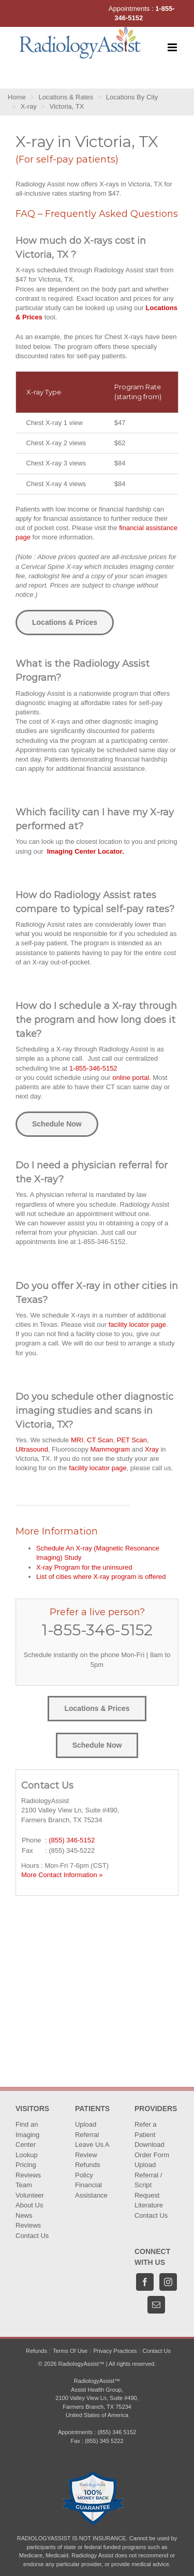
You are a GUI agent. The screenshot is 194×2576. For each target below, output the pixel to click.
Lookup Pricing (27, 2160)
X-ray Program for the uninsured (84, 1567)
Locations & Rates (66, 97)
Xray (152, 1449)
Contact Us (32, 2236)
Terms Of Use (70, 2351)
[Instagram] (168, 2282)
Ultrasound (32, 1449)
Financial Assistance (91, 2190)
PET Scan (132, 1440)
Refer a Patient (146, 2129)
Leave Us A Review (92, 2150)
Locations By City (132, 97)
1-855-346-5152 (93, 1068)
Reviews (28, 2175)
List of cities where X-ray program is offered (101, 1576)
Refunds (36, 2351)
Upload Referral (87, 2129)
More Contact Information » (62, 1875)
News (24, 2215)
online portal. (131, 1077)
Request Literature (149, 2200)
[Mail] (156, 2305)
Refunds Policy (87, 2170)
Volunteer (30, 2195)
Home (17, 97)
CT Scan (100, 1440)
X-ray (29, 106)
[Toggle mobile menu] (173, 47)
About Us (29, 2205)
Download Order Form (152, 2150)
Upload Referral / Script (148, 2175)
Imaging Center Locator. (85, 851)
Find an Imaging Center (27, 2134)
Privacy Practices (115, 2351)
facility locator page (137, 1324)
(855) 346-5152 (72, 1840)
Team (24, 2185)
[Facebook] (145, 2282)
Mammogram (110, 1449)
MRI (77, 1440)
